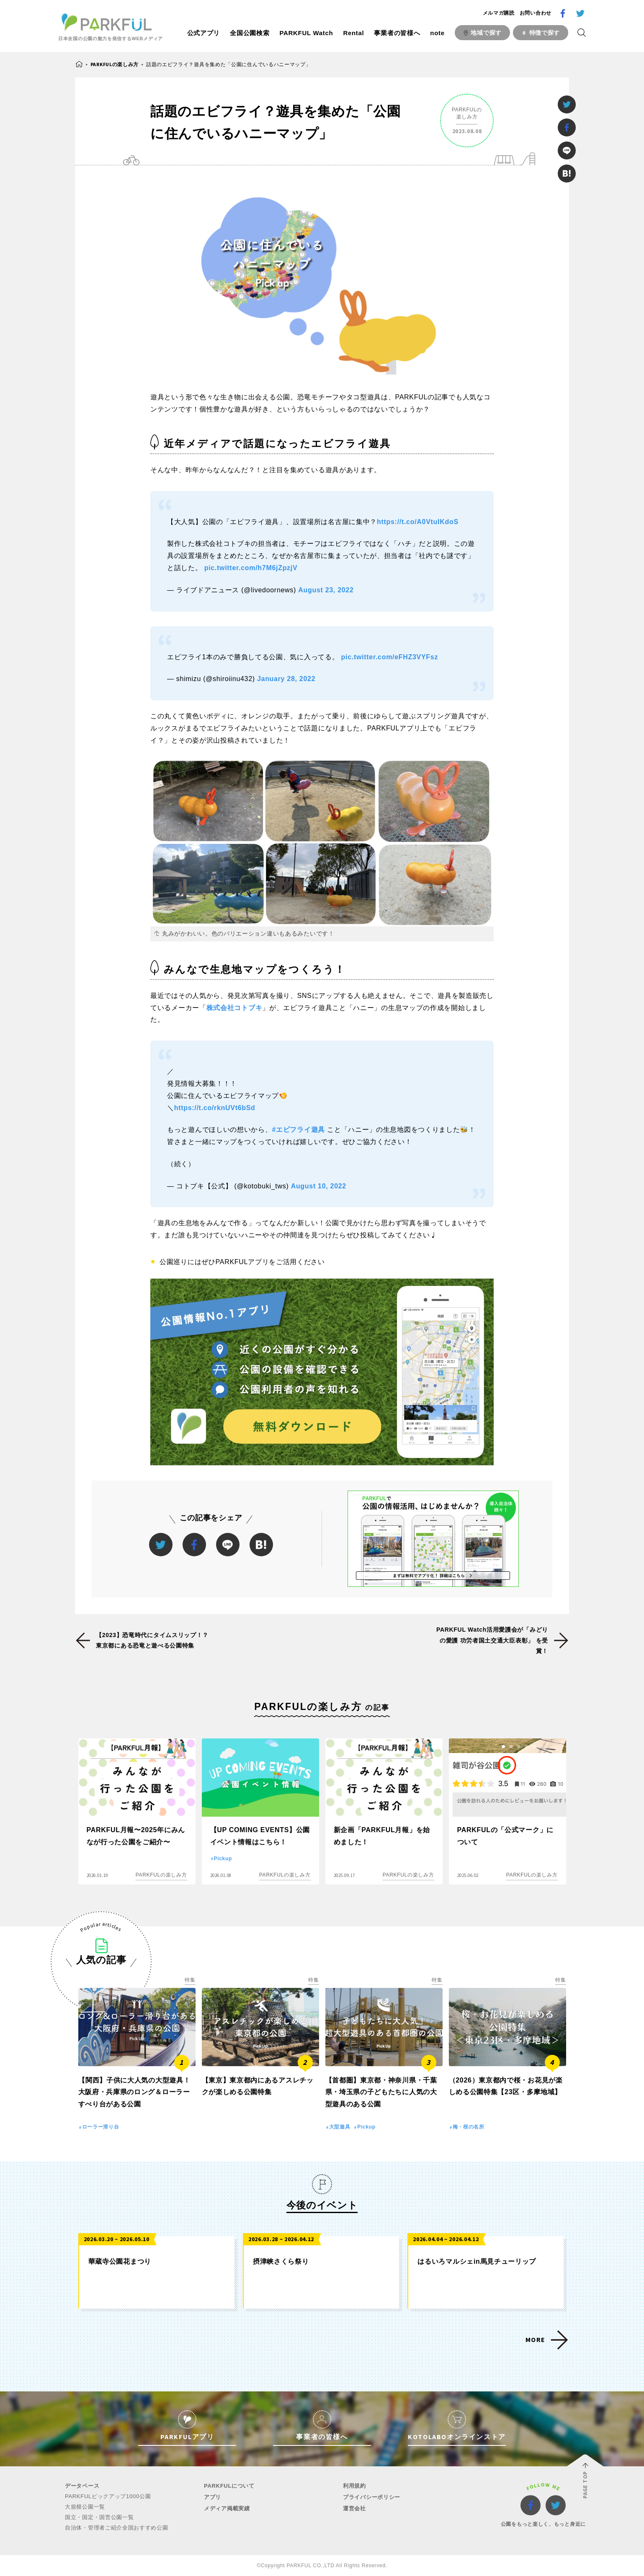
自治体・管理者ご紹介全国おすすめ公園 (116, 2527)
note (437, 32)
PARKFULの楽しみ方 (114, 64)
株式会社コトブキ (234, 1007)
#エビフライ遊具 (298, 1129)
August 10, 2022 (318, 1186)
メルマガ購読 (499, 13)
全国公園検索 (249, 32)
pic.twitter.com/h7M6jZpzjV (251, 567)
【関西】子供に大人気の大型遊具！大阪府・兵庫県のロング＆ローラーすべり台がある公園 (134, 2092)
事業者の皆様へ (397, 32)
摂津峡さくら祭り (281, 2261)
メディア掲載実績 (227, 2508)
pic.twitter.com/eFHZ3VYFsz (389, 657)
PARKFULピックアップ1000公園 (108, 2496)
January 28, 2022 (286, 678)
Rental (353, 32)
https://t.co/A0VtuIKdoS (418, 521)
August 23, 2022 (325, 590)
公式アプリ (203, 32)
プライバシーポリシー (371, 2497)
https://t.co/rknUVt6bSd (214, 1107)
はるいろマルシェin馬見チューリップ (476, 2261)
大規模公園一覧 (85, 2506)
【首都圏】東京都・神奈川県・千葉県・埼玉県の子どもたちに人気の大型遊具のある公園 (381, 2092)
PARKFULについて (229, 2486)
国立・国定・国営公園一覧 (99, 2517)
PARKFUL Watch (306, 32)
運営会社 (354, 2508)
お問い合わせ (535, 13)
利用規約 (354, 2486)
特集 (190, 1980)
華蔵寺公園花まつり (119, 2261)
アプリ (212, 2497)
